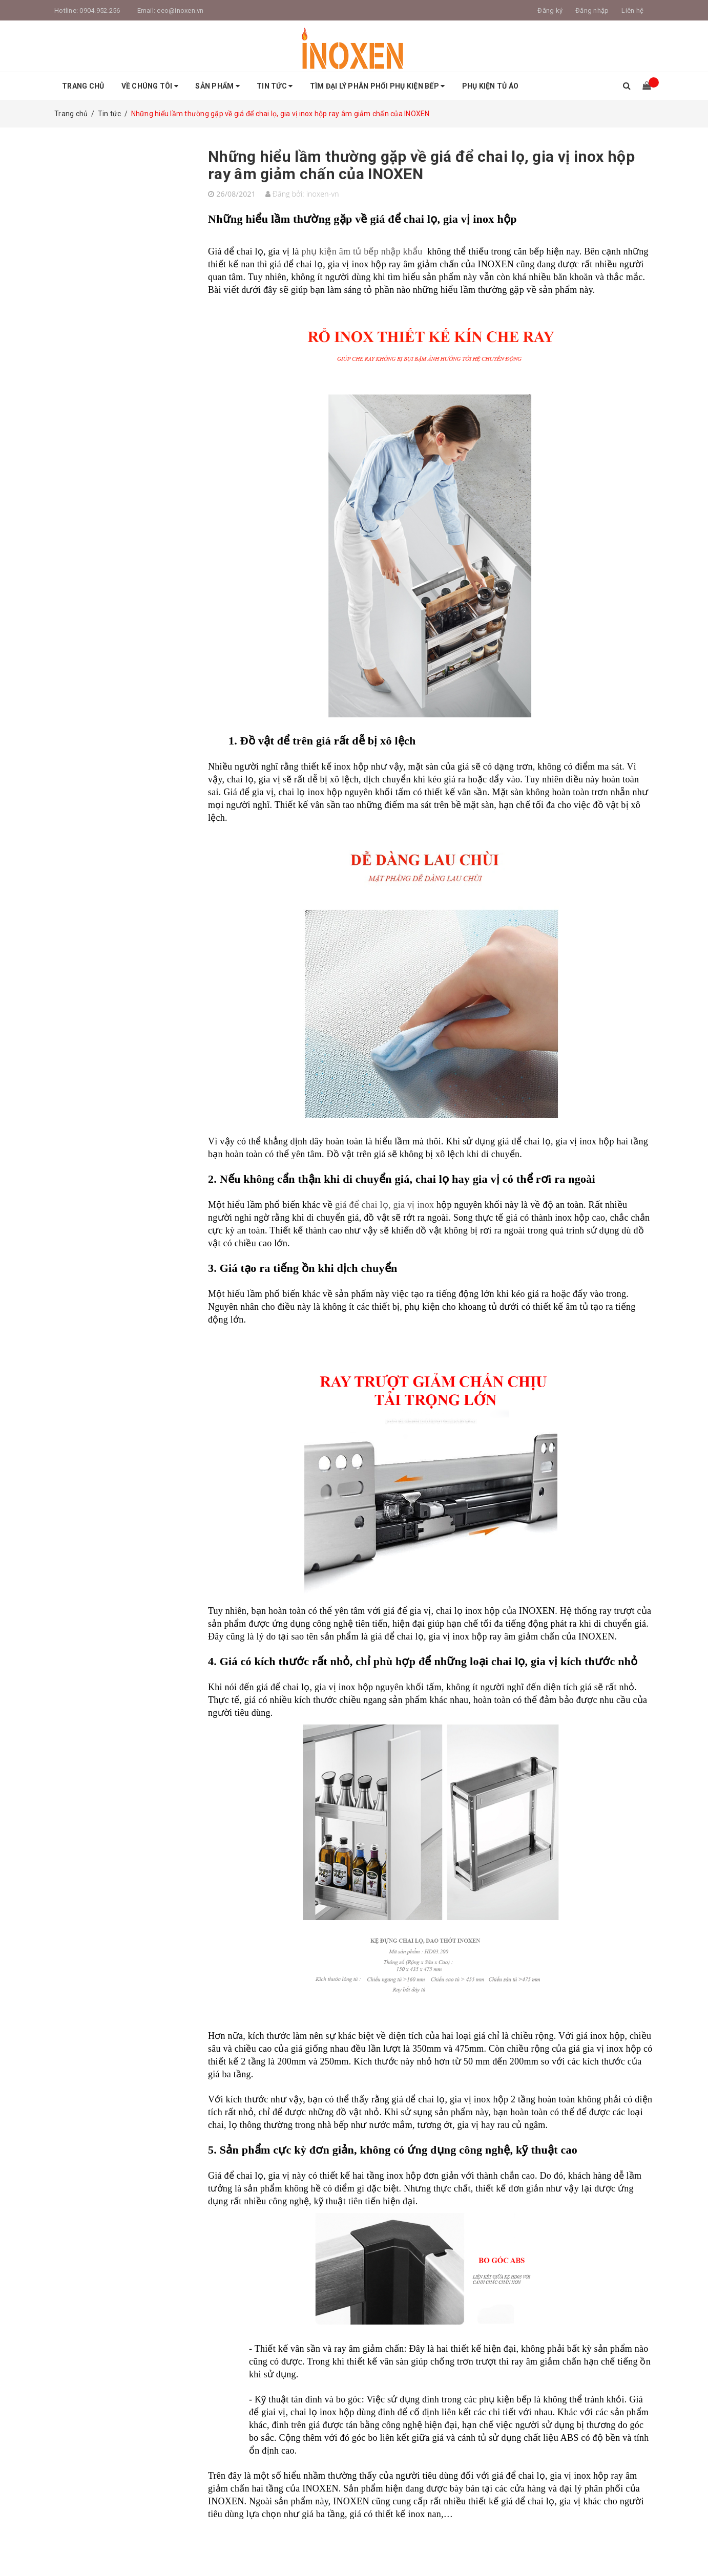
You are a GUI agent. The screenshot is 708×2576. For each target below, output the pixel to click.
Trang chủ (83, 86)
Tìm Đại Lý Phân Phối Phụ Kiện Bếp (377, 86)
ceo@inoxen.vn (180, 10)
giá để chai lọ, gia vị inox (384, 1205)
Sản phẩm (217, 86)
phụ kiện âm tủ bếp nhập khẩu (361, 251)
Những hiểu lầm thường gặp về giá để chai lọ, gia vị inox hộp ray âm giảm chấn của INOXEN (421, 165)
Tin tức (275, 86)
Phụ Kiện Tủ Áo (490, 86)
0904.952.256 (99, 10)
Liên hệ (632, 10)
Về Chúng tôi (150, 86)
